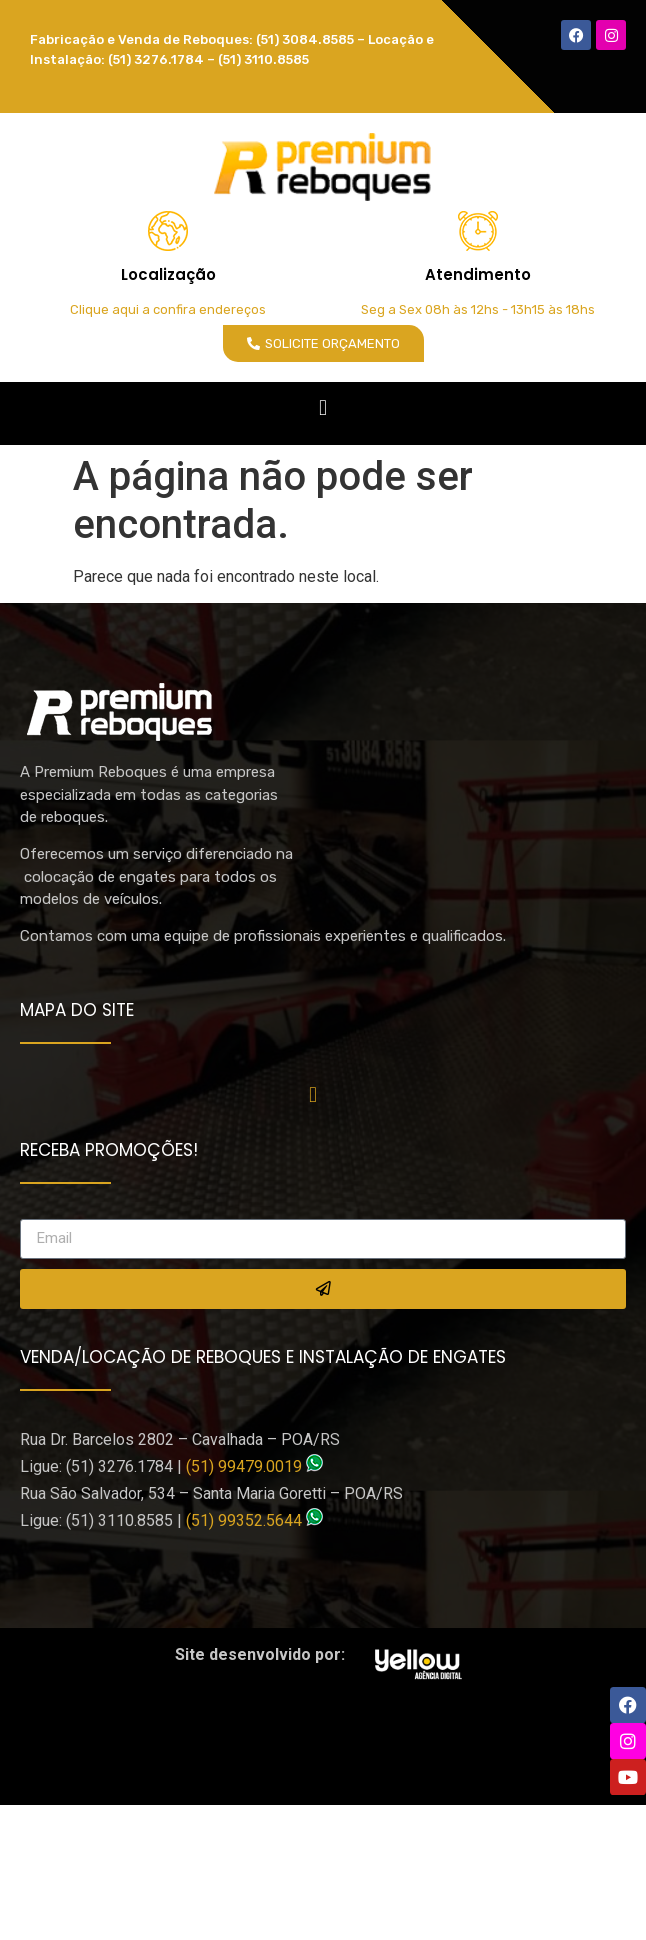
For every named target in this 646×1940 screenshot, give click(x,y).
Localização (168, 274)
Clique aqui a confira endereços (168, 309)
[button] (322, 408)
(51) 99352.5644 (244, 1520)
